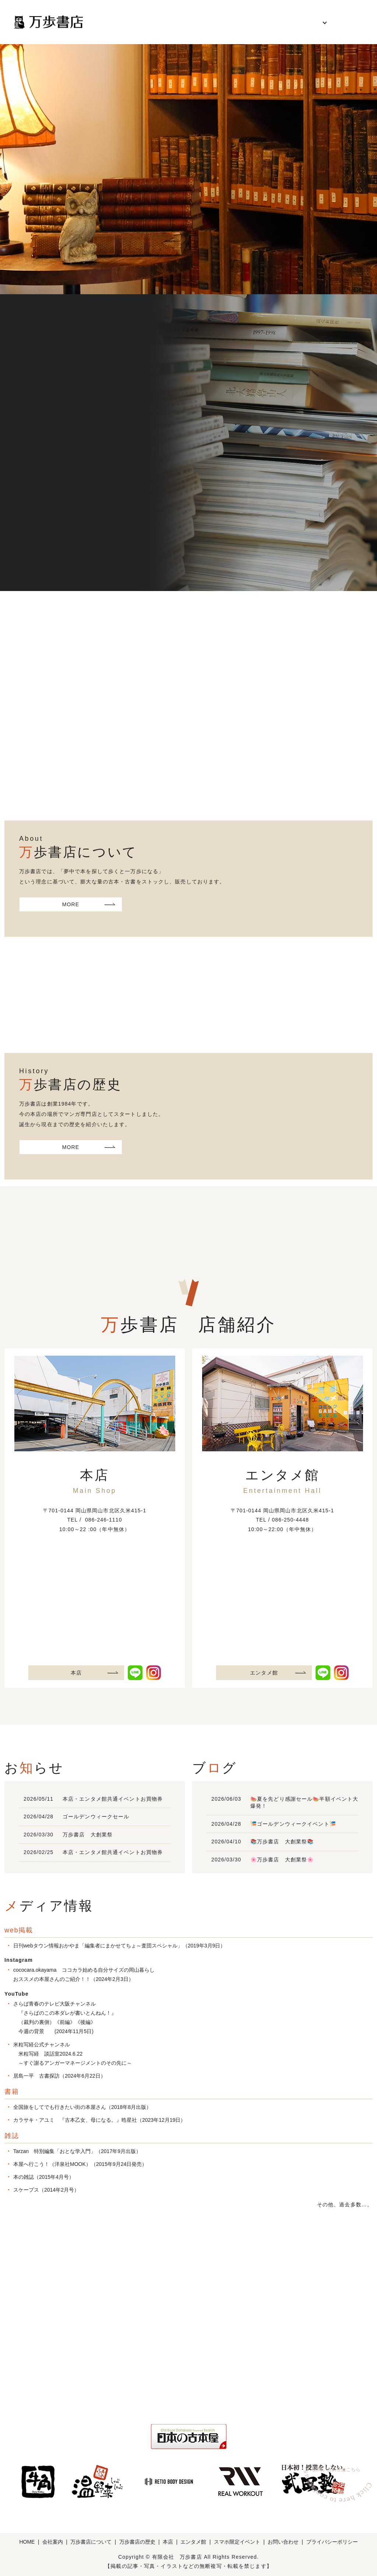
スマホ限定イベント (237, 2542)
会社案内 (155, 22)
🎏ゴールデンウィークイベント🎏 (293, 1824)
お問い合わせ (346, 22)
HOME (122, 22)
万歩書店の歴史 (256, 22)
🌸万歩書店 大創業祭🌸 (282, 1859)
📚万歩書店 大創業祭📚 (282, 1841)
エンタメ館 (264, 1673)
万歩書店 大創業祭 (88, 1834)
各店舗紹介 (303, 22)
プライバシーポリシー (332, 2542)
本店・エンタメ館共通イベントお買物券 (113, 1799)
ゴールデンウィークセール (96, 1816)
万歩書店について (202, 22)
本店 (76, 1673)
